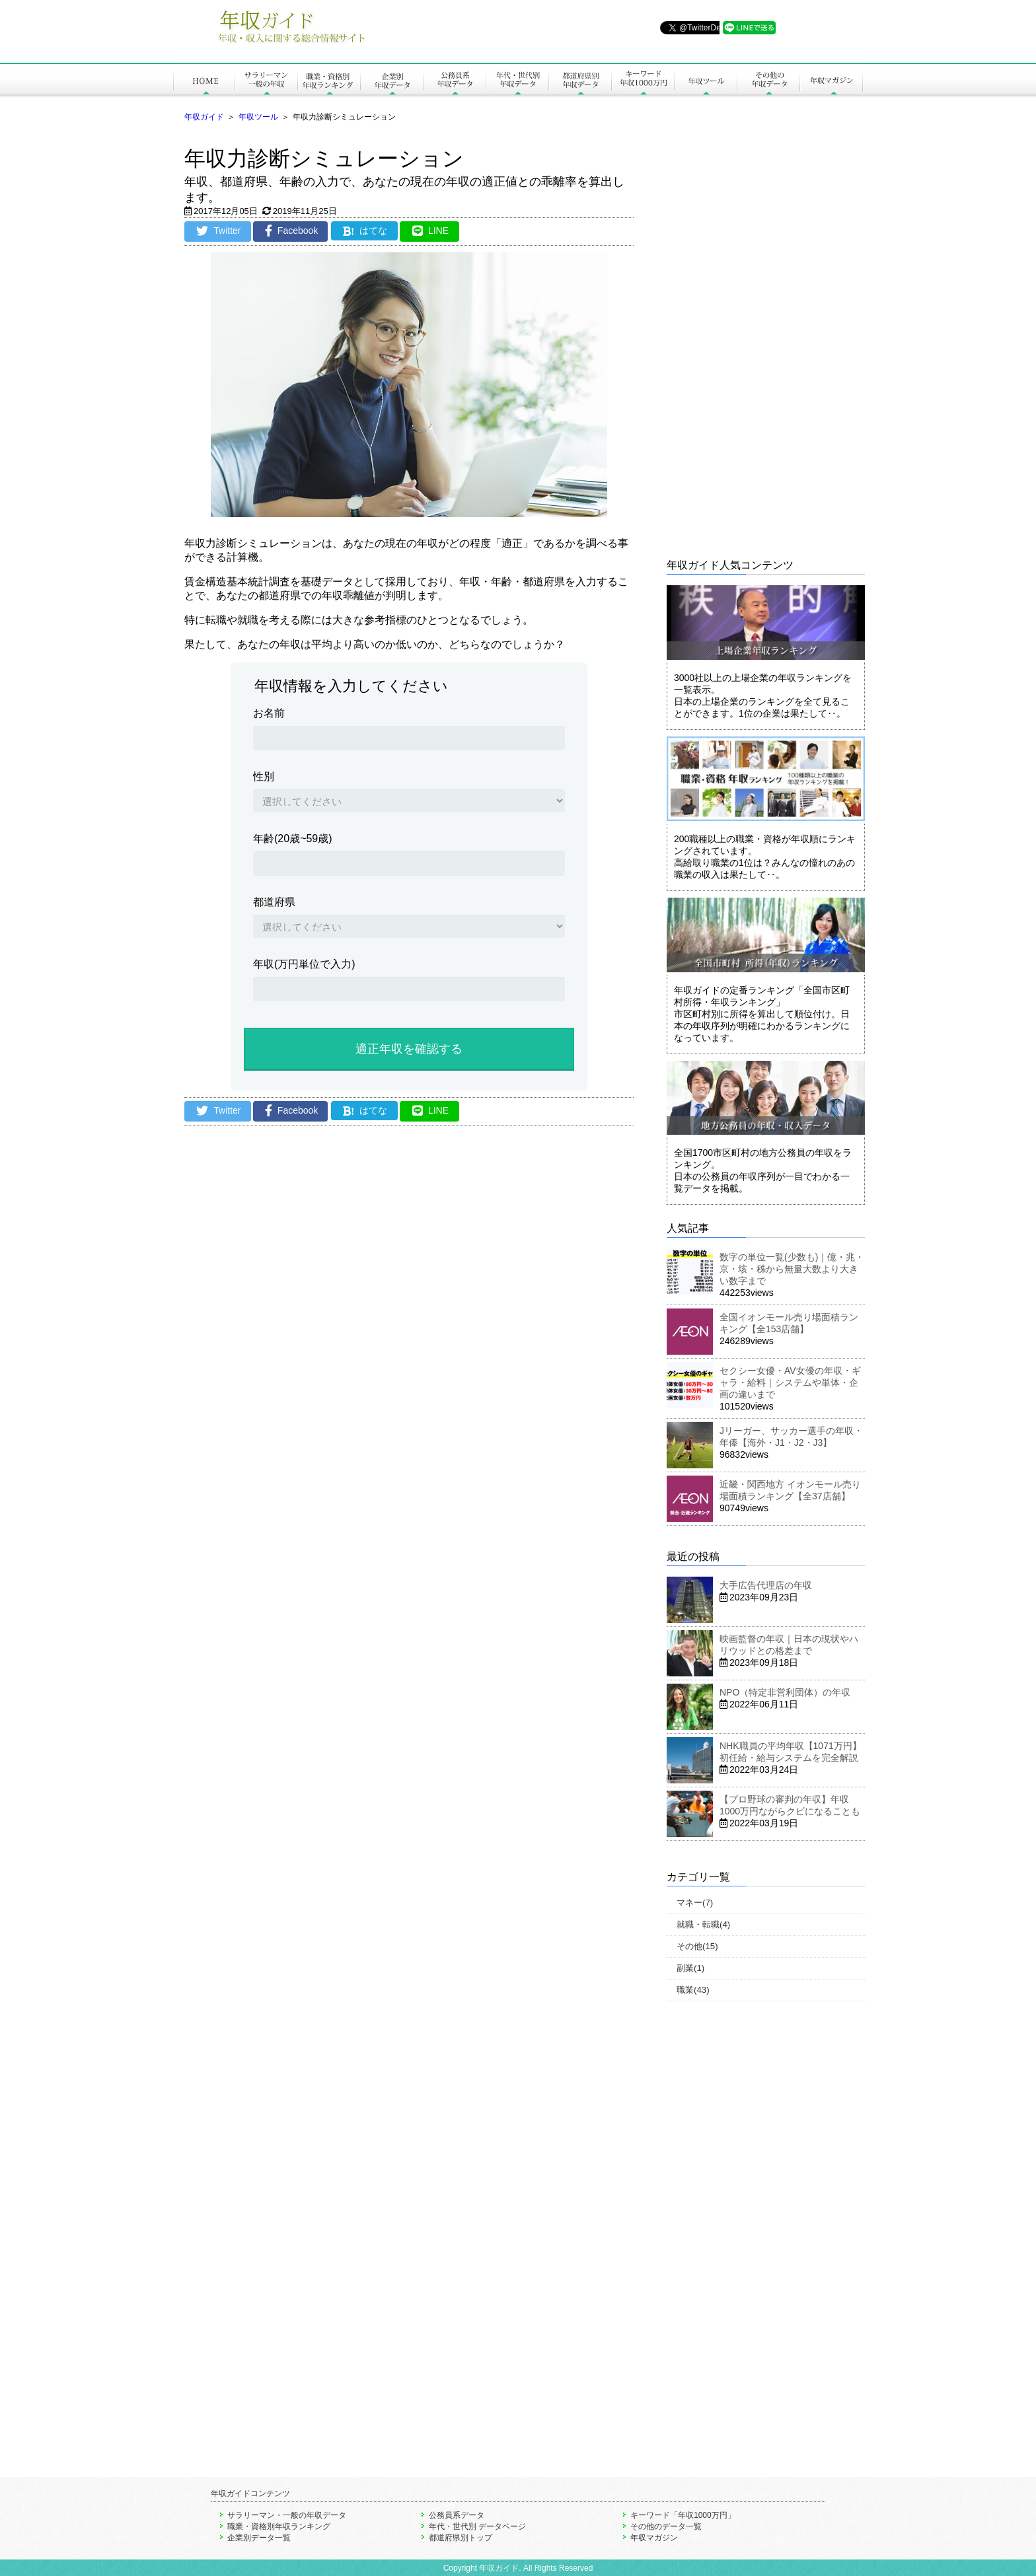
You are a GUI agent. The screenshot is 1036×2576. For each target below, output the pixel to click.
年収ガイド (204, 117)
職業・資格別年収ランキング (278, 2526)
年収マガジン (654, 2537)
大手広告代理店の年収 (766, 1585)
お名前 (269, 713)
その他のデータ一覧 (666, 2526)
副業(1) (690, 1968)
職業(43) (693, 1990)
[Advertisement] (409, 1273)
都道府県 (274, 902)
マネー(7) (695, 1903)
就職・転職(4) (703, 1924)
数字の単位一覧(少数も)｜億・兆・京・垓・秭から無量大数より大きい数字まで (792, 1269)
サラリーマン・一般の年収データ (286, 2515)
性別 (263, 776)
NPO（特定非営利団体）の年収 (785, 1692)
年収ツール (258, 117)
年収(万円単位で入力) (304, 964)
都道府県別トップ (460, 2537)
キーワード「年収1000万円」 (682, 2515)
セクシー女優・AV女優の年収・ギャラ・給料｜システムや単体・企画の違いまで (790, 1382)
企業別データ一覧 (259, 2537)
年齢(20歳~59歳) (292, 838)
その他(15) (697, 1946)
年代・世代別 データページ (477, 2526)
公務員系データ (456, 2515)
